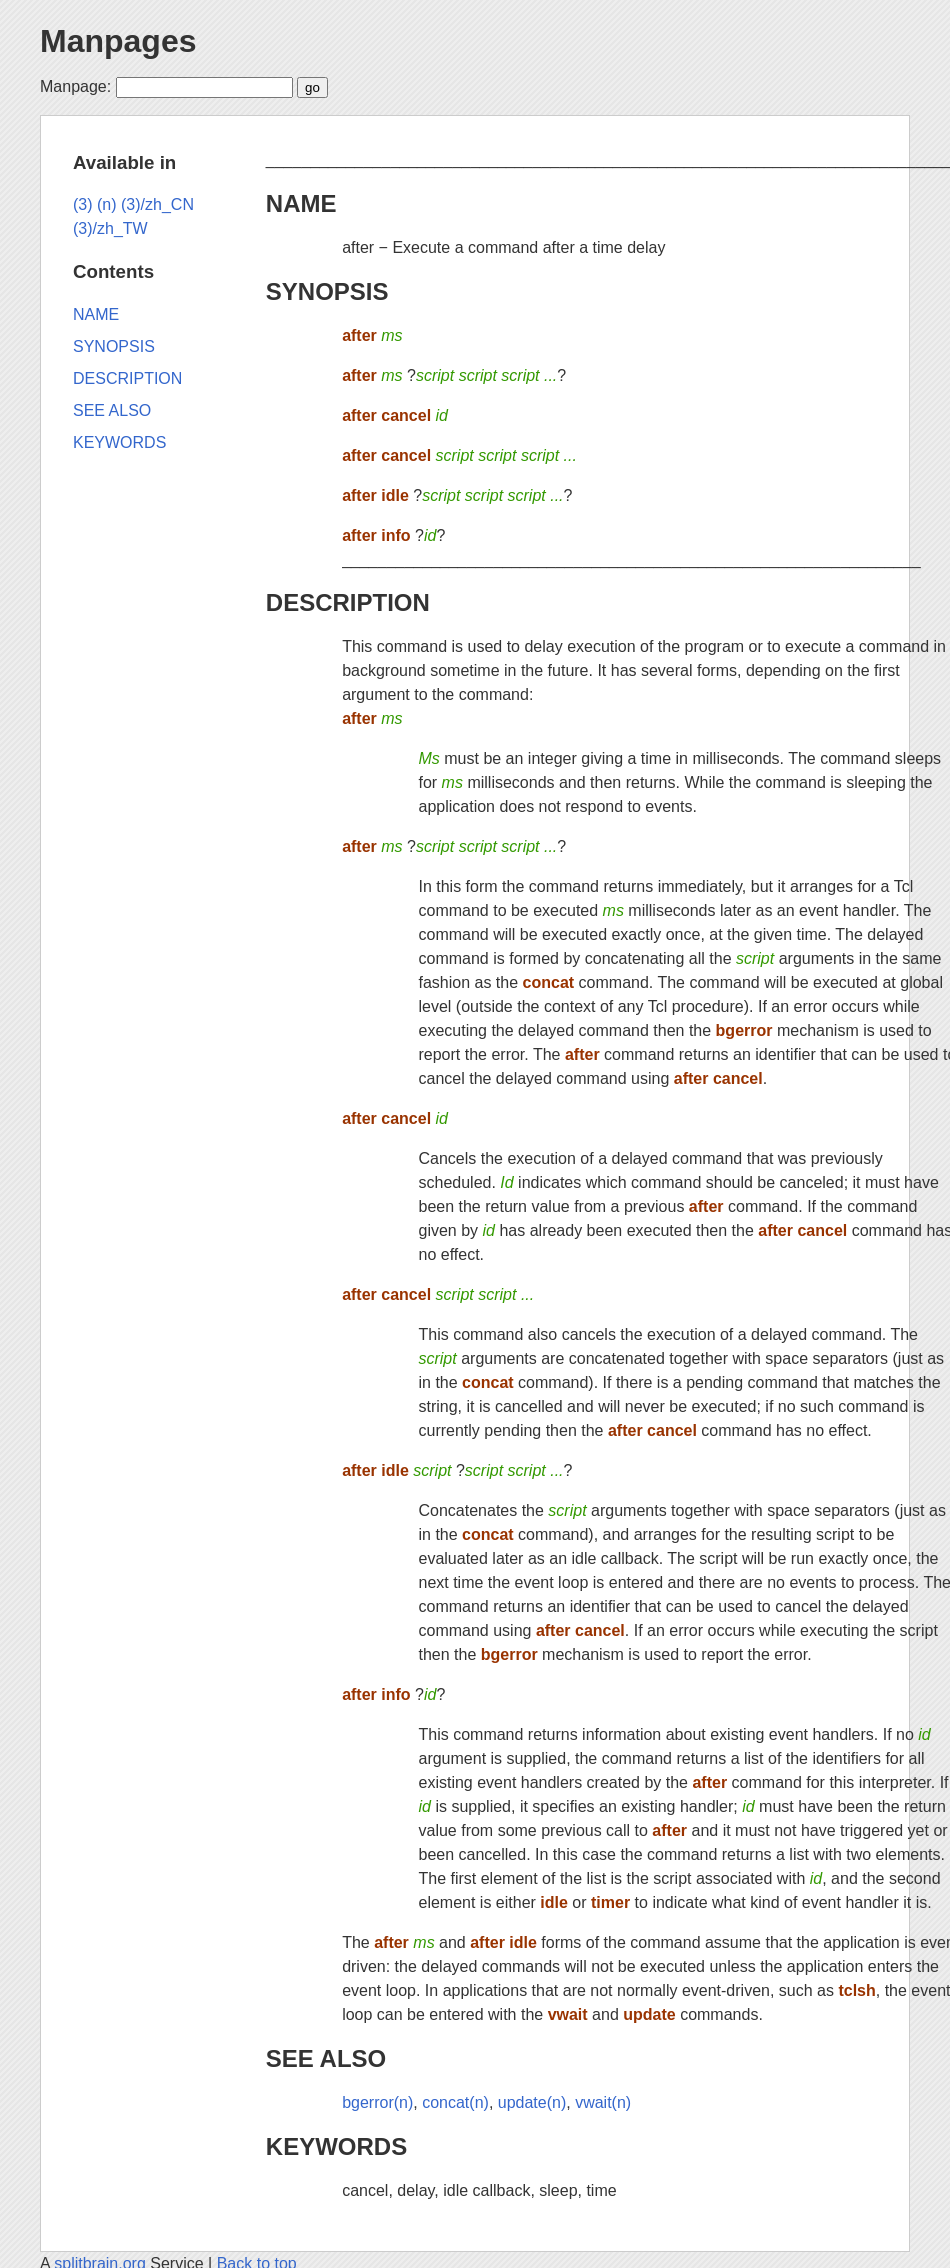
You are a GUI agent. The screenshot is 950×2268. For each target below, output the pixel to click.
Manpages (118, 41)
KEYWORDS (336, 2146)
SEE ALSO (326, 2058)
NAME (301, 203)
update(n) (532, 2102)
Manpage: (75, 86)
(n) (107, 204)
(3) (83, 204)
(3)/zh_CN (157, 204)
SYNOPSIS (327, 291)
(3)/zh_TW (110, 228)
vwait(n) (603, 2102)
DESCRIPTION (348, 602)
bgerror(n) (377, 2102)
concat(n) (455, 2102)
